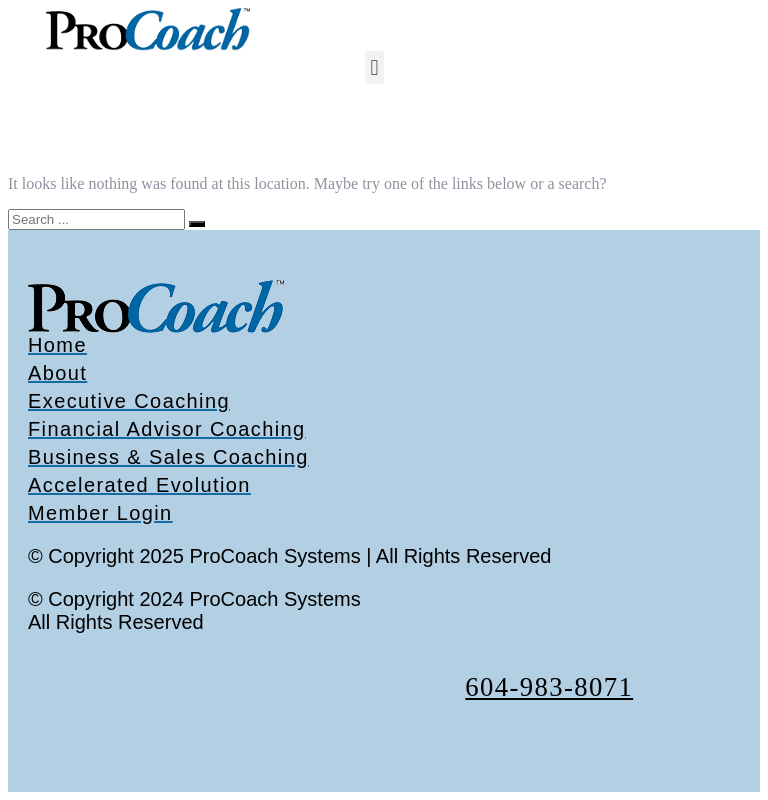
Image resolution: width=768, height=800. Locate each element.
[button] (374, 67)
